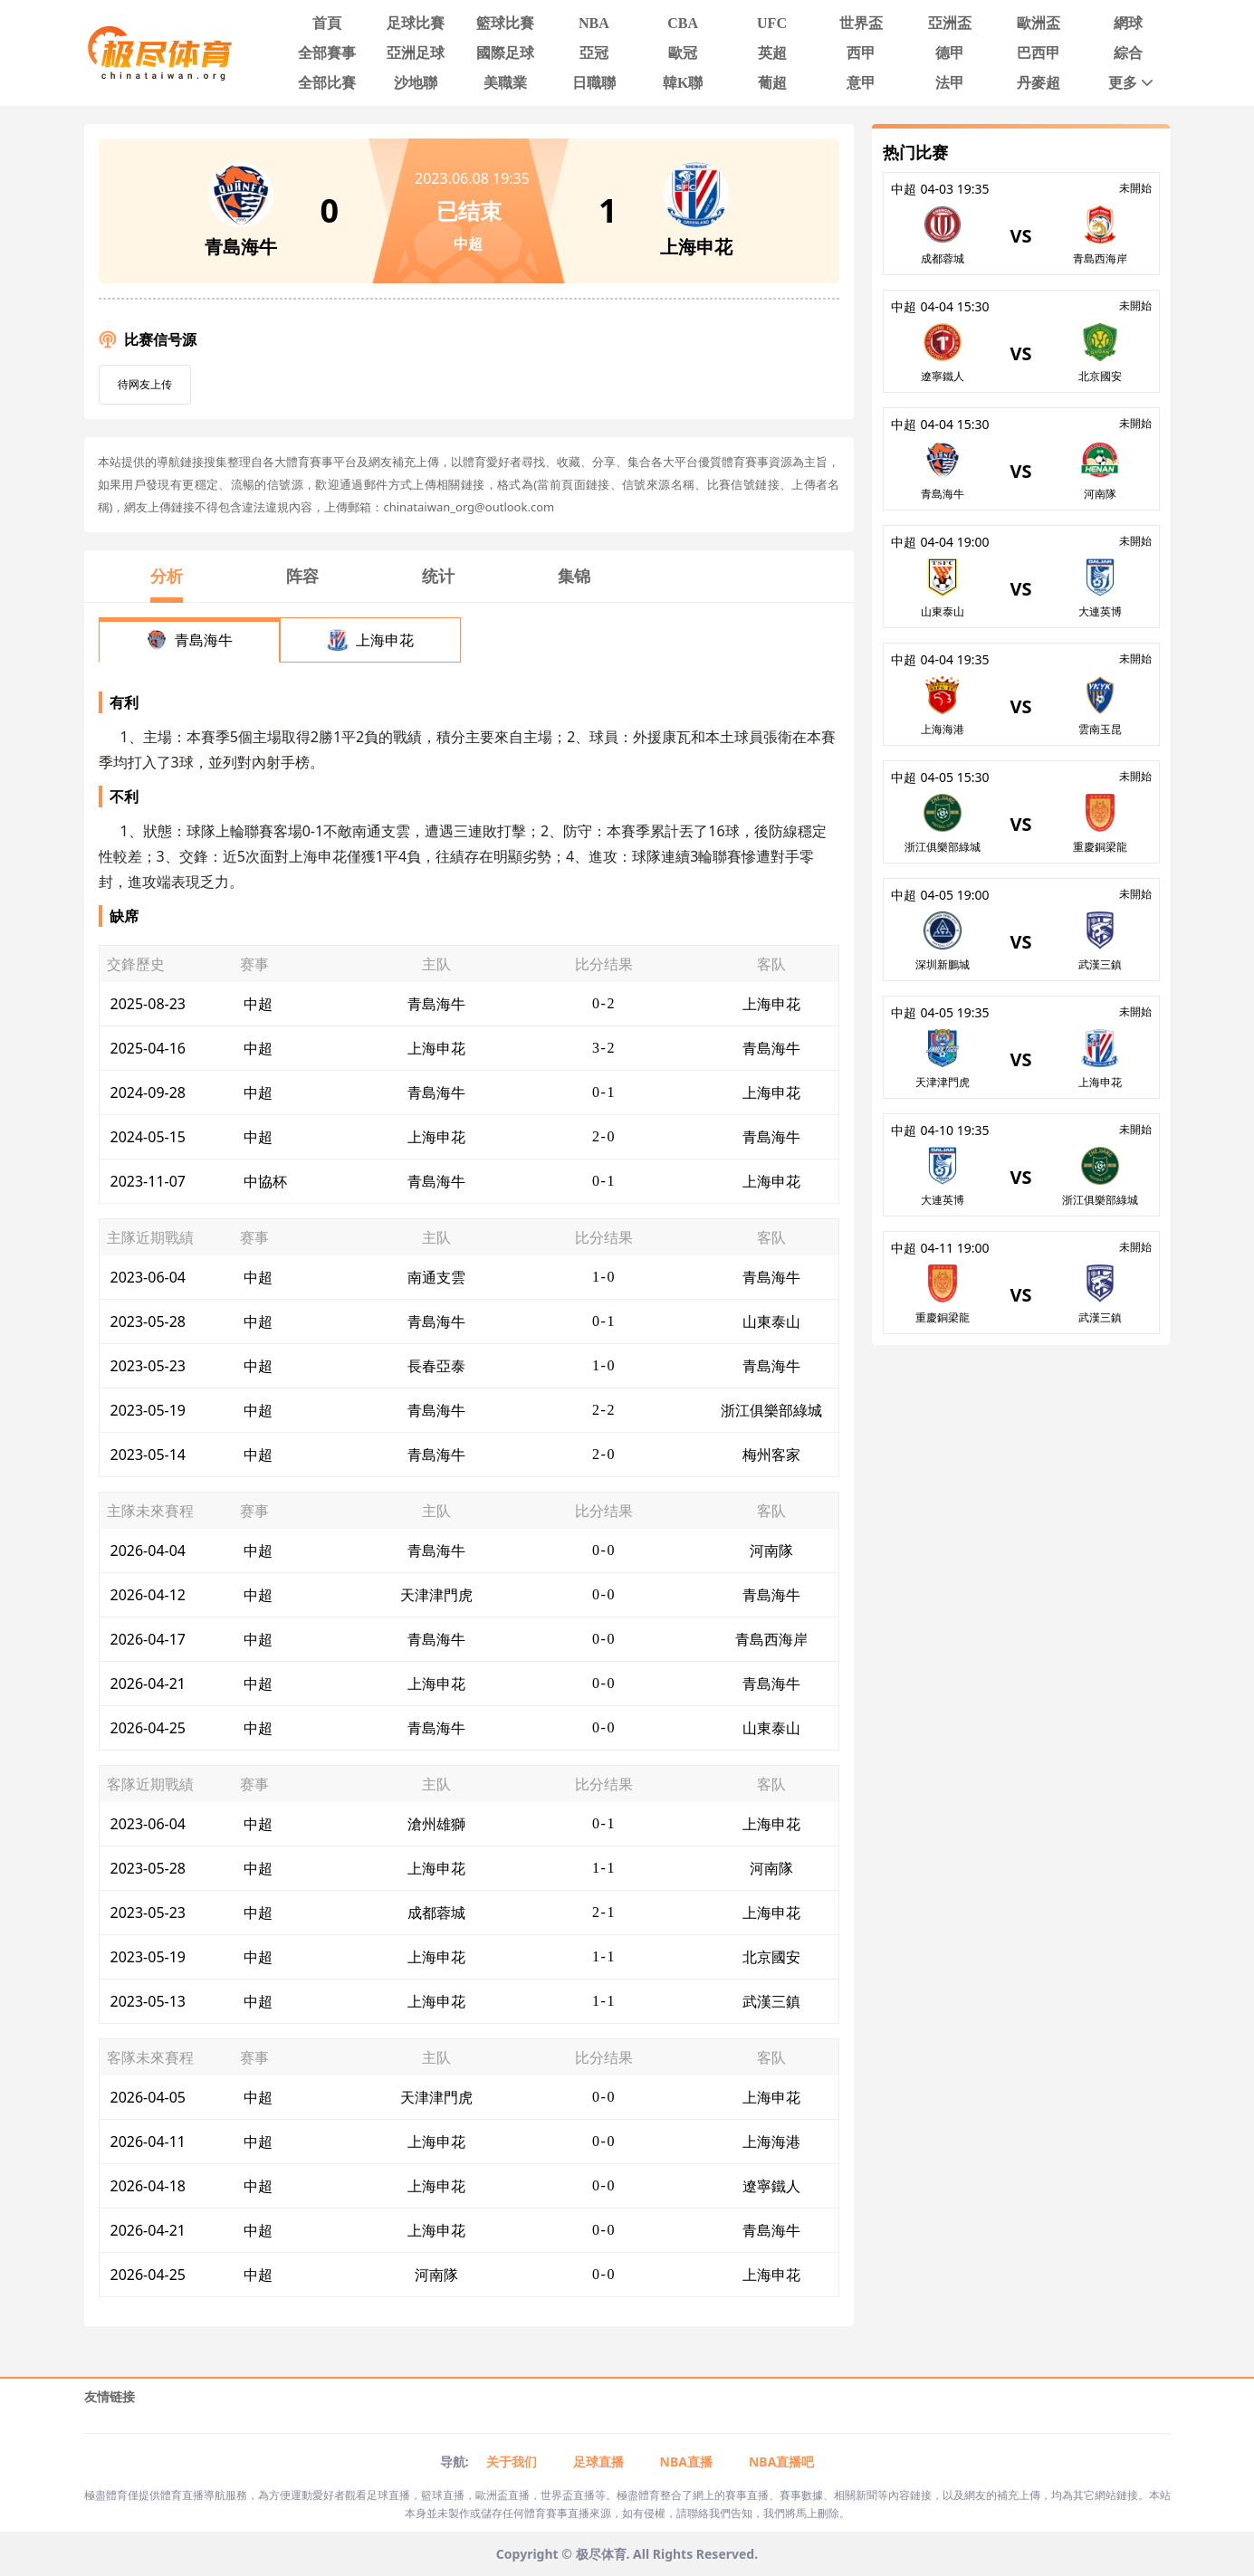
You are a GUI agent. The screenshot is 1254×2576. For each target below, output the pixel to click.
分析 (166, 576)
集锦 (574, 576)
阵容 (302, 576)
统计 (438, 576)
